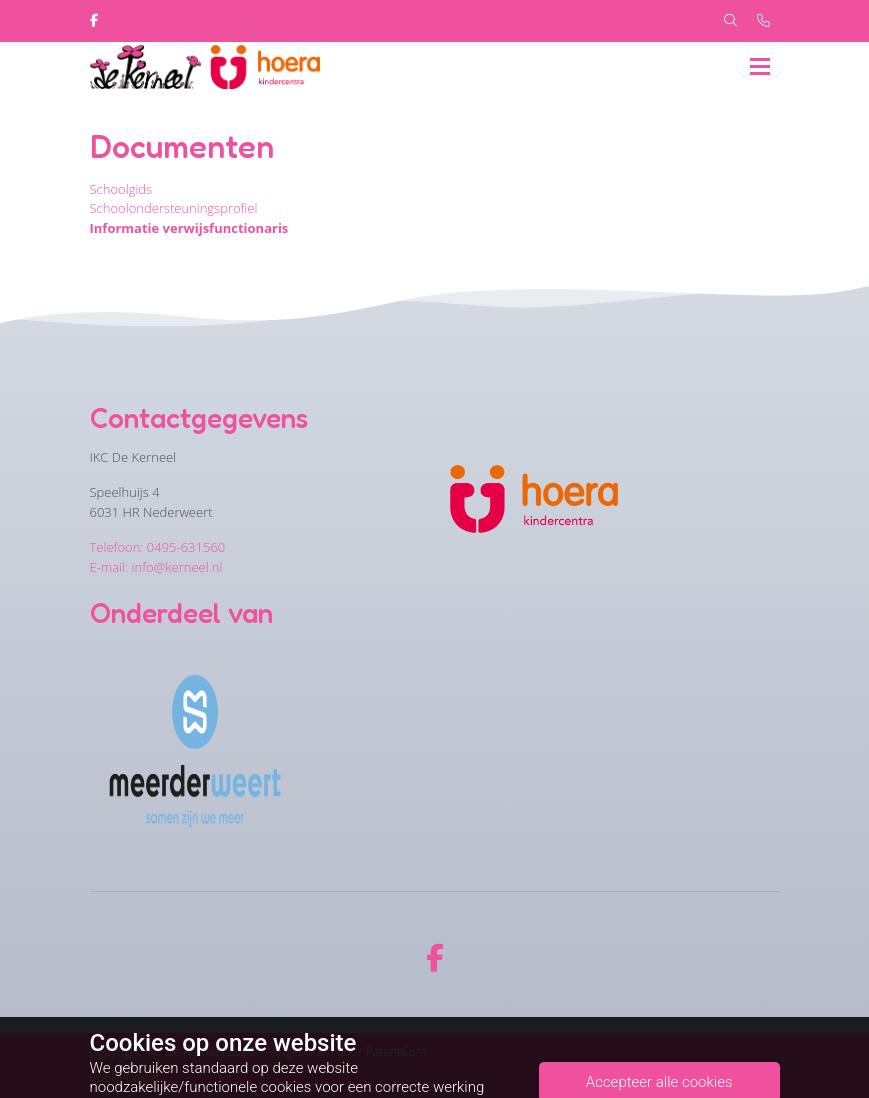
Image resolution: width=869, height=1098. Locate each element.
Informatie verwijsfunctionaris (189, 228)
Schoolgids (121, 189)
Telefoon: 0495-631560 (158, 547)
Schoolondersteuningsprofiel (174, 208)
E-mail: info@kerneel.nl (156, 567)
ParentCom (396, 1051)
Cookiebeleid (125, 1077)
